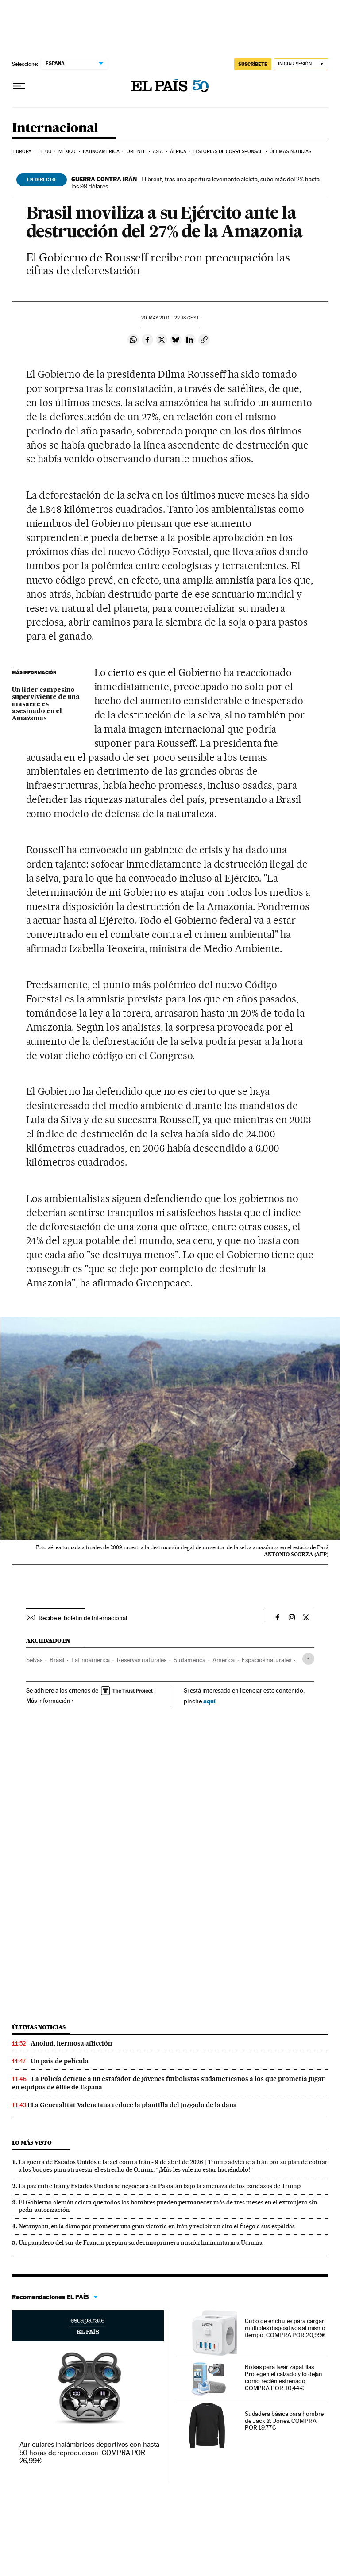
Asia (158, 151)
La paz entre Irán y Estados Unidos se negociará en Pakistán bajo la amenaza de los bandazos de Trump (160, 2185)
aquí (209, 1701)
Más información (50, 1700)
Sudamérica (189, 1659)
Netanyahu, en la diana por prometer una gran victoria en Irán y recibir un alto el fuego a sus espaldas (157, 2226)
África (178, 151)
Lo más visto (32, 2142)
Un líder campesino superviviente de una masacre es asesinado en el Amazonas (46, 704)
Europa (22, 151)
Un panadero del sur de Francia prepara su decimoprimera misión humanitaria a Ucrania (141, 2242)
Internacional (55, 128)
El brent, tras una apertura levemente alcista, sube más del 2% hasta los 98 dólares (195, 183)
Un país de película (60, 2061)
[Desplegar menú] (19, 86)
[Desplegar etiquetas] (308, 1659)
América (223, 1659)
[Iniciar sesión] (301, 64)
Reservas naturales (141, 1659)
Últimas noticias (291, 151)
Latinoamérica (101, 151)
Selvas (34, 1659)
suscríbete (252, 64)
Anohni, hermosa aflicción (71, 2043)
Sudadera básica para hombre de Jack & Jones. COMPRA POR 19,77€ (284, 2420)
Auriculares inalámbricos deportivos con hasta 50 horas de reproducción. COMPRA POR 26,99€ (89, 2452)
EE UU (45, 151)
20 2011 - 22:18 (169, 318)
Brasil (57, 1659)
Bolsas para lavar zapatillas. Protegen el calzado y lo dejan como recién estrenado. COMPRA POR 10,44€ (284, 2377)
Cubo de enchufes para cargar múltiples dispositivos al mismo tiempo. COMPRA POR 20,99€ (285, 2327)
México (67, 151)
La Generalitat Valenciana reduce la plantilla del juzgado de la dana (134, 2105)
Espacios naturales (266, 1659)
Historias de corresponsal (228, 151)
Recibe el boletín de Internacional (83, 1617)
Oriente (136, 151)
